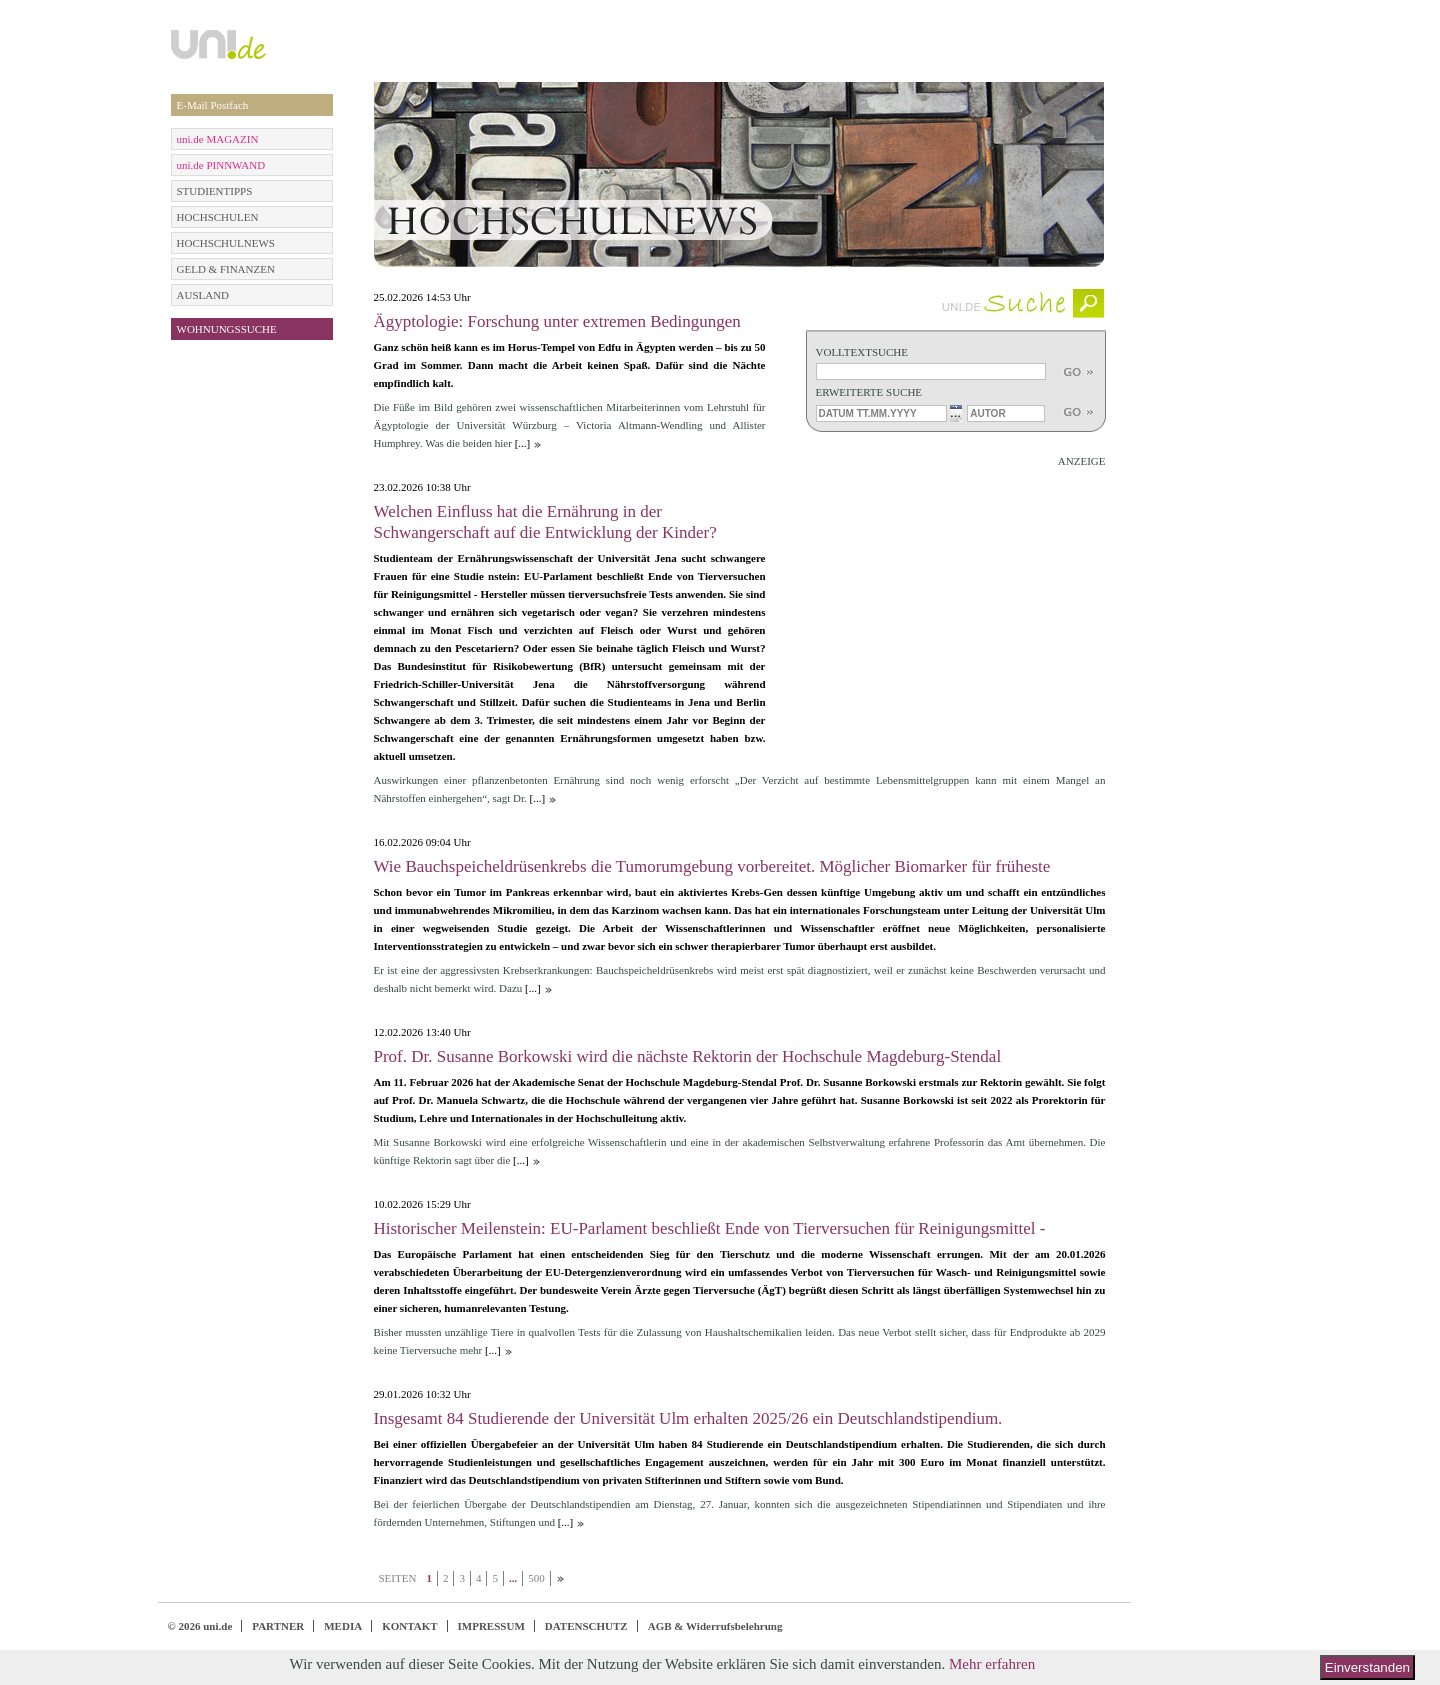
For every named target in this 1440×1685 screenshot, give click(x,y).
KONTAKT (409, 1626)
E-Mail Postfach (213, 105)
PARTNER (278, 1626)
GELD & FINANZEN (226, 269)
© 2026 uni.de (200, 1626)
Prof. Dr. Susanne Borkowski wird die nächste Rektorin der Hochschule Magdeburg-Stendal (688, 1056)
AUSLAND (203, 295)
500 (536, 1578)
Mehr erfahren (992, 1664)
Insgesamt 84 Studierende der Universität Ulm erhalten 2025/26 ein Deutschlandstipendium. (688, 1418)
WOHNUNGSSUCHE (227, 329)
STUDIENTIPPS (215, 191)
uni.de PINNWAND (221, 165)
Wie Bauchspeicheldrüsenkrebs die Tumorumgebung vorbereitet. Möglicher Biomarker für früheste (712, 866)
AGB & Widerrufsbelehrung (715, 1626)
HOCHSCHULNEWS (226, 243)
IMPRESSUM (491, 1626)
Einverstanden (1367, 1667)
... (955, 412)
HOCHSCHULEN (218, 217)
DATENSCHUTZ (586, 1626)
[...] (523, 443)
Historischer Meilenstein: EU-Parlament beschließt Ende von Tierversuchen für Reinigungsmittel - (710, 1228)
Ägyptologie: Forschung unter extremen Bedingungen (557, 321)
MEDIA (343, 1626)
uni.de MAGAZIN (218, 139)
